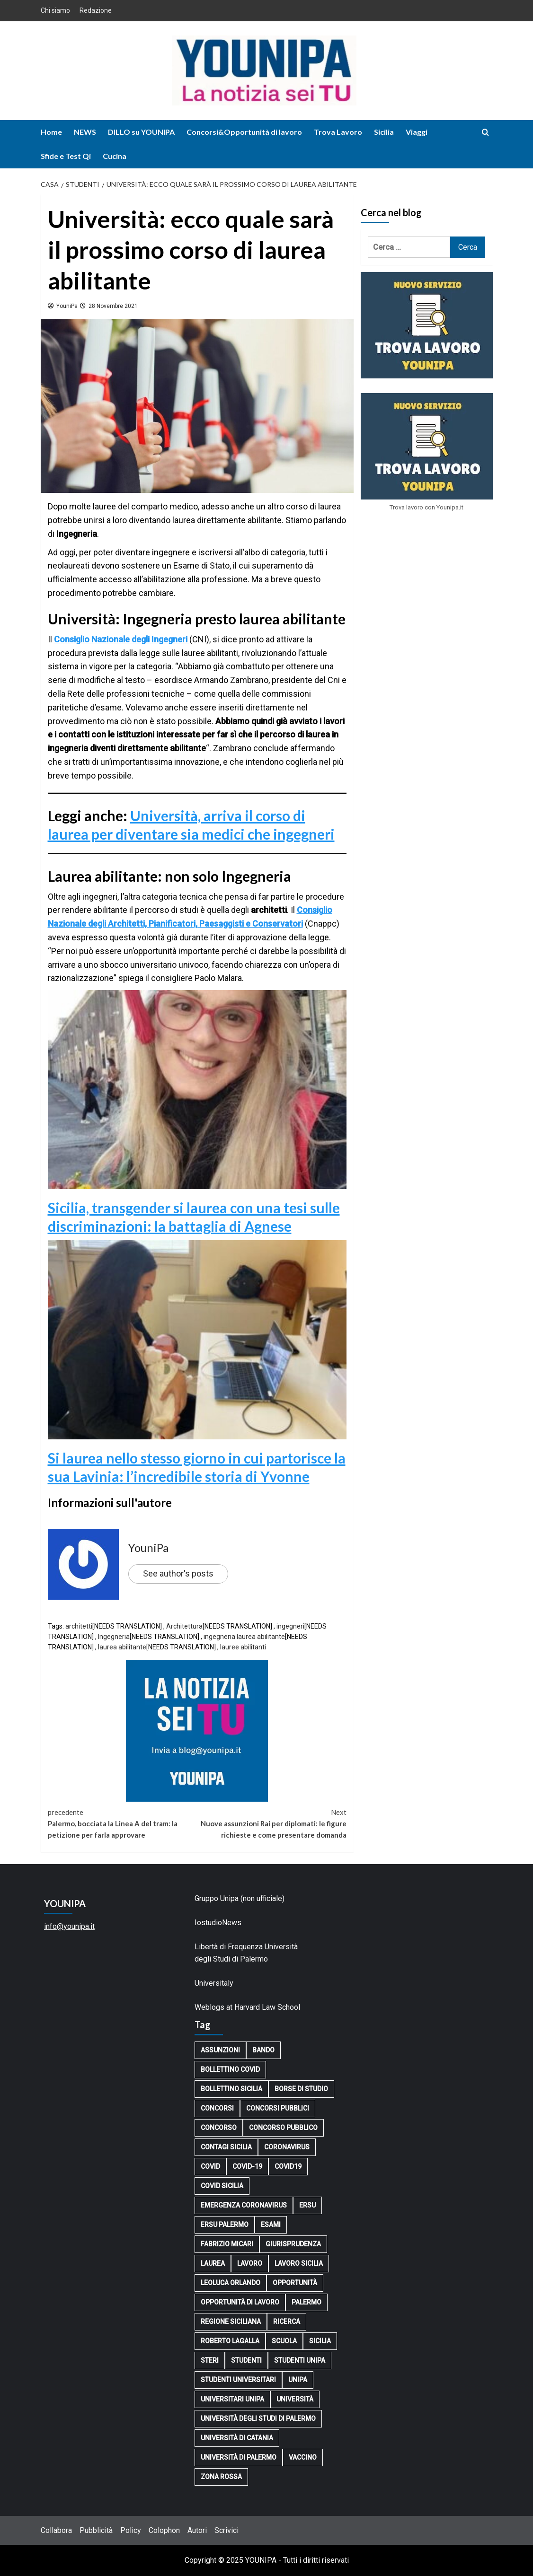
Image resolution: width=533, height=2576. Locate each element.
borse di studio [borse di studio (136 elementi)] (301, 2089)
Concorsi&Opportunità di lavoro (244, 131)
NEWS (85, 131)
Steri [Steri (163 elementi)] (210, 2360)
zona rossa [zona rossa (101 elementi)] (221, 2476)
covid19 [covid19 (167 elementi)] (288, 2166)
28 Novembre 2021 (112, 306)
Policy (130, 2530)
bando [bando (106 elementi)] (263, 2050)
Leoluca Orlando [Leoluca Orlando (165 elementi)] (230, 2283)
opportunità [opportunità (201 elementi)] (295, 2283)
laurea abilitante (122, 1647)
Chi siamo (55, 10)
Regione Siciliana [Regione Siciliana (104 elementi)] (231, 2321)
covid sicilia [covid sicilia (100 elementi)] (222, 2186)
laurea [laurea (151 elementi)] (213, 2263)
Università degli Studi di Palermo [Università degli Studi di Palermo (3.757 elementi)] (258, 2418)
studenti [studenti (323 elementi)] (246, 2360)
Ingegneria (114, 1636)
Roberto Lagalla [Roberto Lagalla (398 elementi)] (230, 2341)
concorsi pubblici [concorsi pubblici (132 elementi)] (277, 2108)
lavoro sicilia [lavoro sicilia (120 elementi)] (299, 2263)
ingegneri (290, 1626)
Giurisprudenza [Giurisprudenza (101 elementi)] (293, 2244)
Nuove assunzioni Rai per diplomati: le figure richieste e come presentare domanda (271, 1822)
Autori (197, 2530)
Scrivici (226, 2530)
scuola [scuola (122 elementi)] (284, 2341)
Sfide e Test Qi (66, 155)
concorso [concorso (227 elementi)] (219, 2127)
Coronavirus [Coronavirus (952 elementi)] (287, 2147)
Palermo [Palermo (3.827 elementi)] (306, 2302)
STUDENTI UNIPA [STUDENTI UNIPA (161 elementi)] (299, 2360)
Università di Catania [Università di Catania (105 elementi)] (237, 2438)
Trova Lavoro (338, 131)
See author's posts (178, 1573)
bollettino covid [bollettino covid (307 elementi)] (230, 2069)
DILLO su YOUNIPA (141, 131)
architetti (78, 1626)
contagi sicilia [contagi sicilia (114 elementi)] (226, 2147)
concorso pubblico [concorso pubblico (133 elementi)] (283, 2127)
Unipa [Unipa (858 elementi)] (297, 2379)
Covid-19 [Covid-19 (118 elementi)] (247, 2166)
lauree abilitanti (243, 1647)
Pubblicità (96, 2530)
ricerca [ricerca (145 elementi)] (286, 2321)
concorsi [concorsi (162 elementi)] (217, 2108)
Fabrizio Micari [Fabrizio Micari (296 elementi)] (227, 2244)
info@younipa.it (69, 1926)
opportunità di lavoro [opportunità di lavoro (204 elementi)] (240, 2302)
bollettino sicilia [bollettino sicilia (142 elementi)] (231, 2089)
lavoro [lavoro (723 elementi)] (249, 2263)
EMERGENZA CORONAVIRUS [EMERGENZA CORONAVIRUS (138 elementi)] (244, 2205)
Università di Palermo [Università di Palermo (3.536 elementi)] (238, 2457)
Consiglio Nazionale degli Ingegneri (121, 639)
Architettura (184, 1626)
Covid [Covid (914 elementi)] (210, 2166)
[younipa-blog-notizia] (197, 1730)
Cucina (114, 155)
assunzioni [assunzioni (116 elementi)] (220, 2050)
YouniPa (66, 306)
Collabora (56, 2530)
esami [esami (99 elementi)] (271, 2224)
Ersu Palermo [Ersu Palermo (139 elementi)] (225, 2224)
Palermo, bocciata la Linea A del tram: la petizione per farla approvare (122, 1822)
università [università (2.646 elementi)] (294, 2399)
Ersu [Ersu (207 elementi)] (307, 2205)
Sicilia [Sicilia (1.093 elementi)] (320, 2341)
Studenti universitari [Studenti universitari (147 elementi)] (238, 2379)
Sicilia (384, 131)
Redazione (96, 10)
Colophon (164, 2530)
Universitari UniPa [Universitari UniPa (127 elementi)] (232, 2399)
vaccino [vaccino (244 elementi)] (303, 2457)
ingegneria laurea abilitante (244, 1636)
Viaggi (416, 131)
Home (51, 131)
